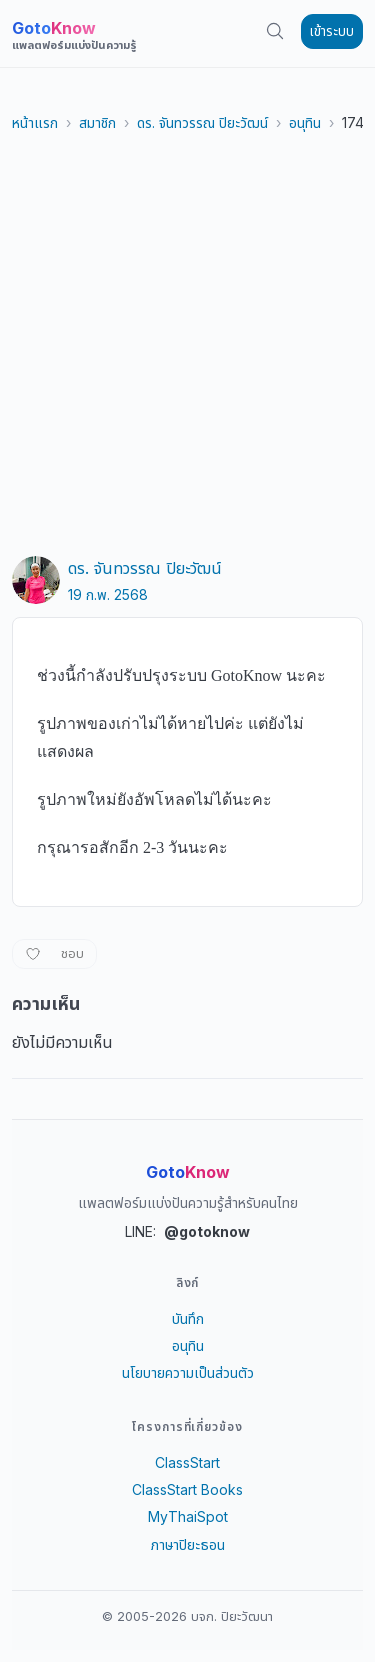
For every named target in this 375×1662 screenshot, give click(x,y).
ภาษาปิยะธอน (188, 1544)
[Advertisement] (187, 344)
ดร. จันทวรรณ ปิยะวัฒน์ (202, 122)
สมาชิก (97, 122)
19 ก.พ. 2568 (108, 594)
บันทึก (188, 1318)
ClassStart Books (187, 1489)
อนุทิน (305, 122)
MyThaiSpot (188, 1516)
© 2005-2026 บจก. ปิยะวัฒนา (187, 1616)
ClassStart (187, 1462)
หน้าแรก (35, 122)
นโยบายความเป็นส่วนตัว (188, 1372)
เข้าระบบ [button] (332, 31)
